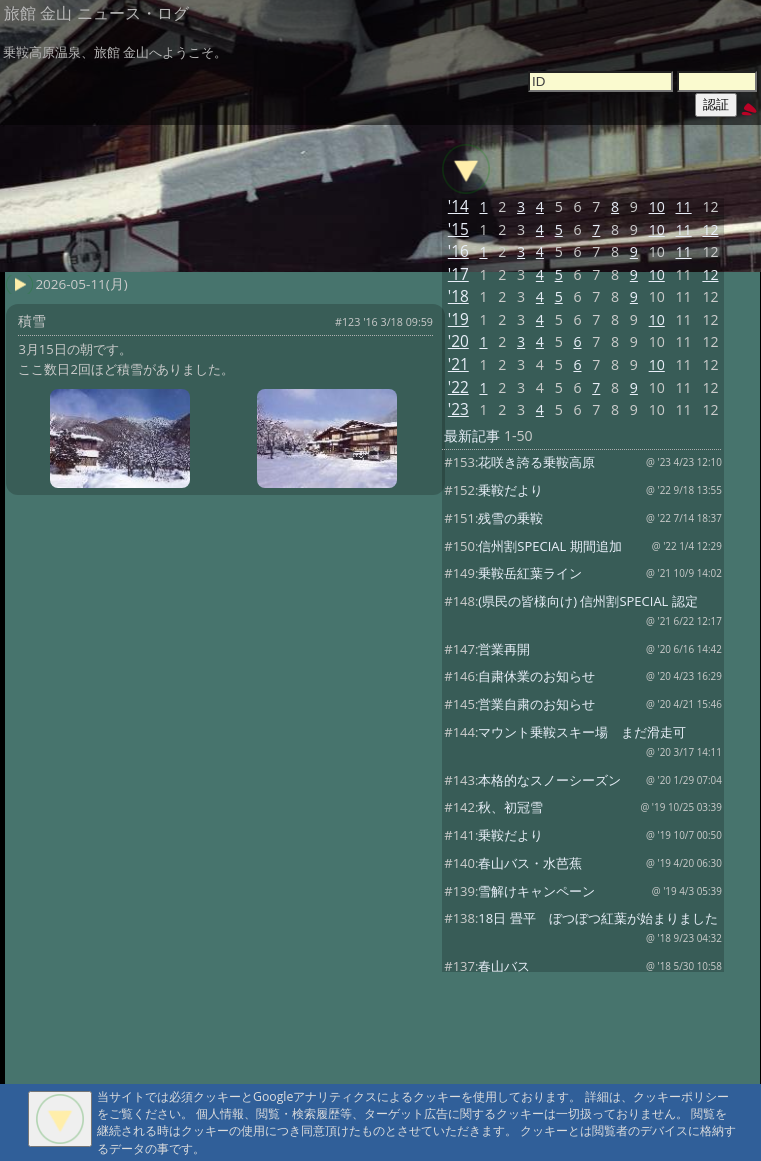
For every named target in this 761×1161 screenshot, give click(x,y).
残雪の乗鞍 (510, 518)
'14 (458, 206)
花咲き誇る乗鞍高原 (536, 462)
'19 (458, 319)
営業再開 (504, 649)
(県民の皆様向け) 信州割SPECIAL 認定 (587, 601)
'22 (458, 387)
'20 (458, 341)
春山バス (504, 966)
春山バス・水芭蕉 (530, 863)
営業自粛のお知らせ (536, 704)
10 (657, 206)
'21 (458, 364)
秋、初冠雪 (510, 807)
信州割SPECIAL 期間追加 (549, 546)
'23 (458, 409)
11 (684, 206)
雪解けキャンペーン (536, 891)
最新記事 (472, 435)
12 (710, 229)
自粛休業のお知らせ (536, 676)
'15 (458, 229)
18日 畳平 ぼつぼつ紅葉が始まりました (597, 918)
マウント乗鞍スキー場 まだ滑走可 (582, 732)
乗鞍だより (510, 490)
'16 (458, 251)
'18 (458, 296)
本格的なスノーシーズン (549, 780)
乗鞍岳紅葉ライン (530, 573)
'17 (458, 274)
